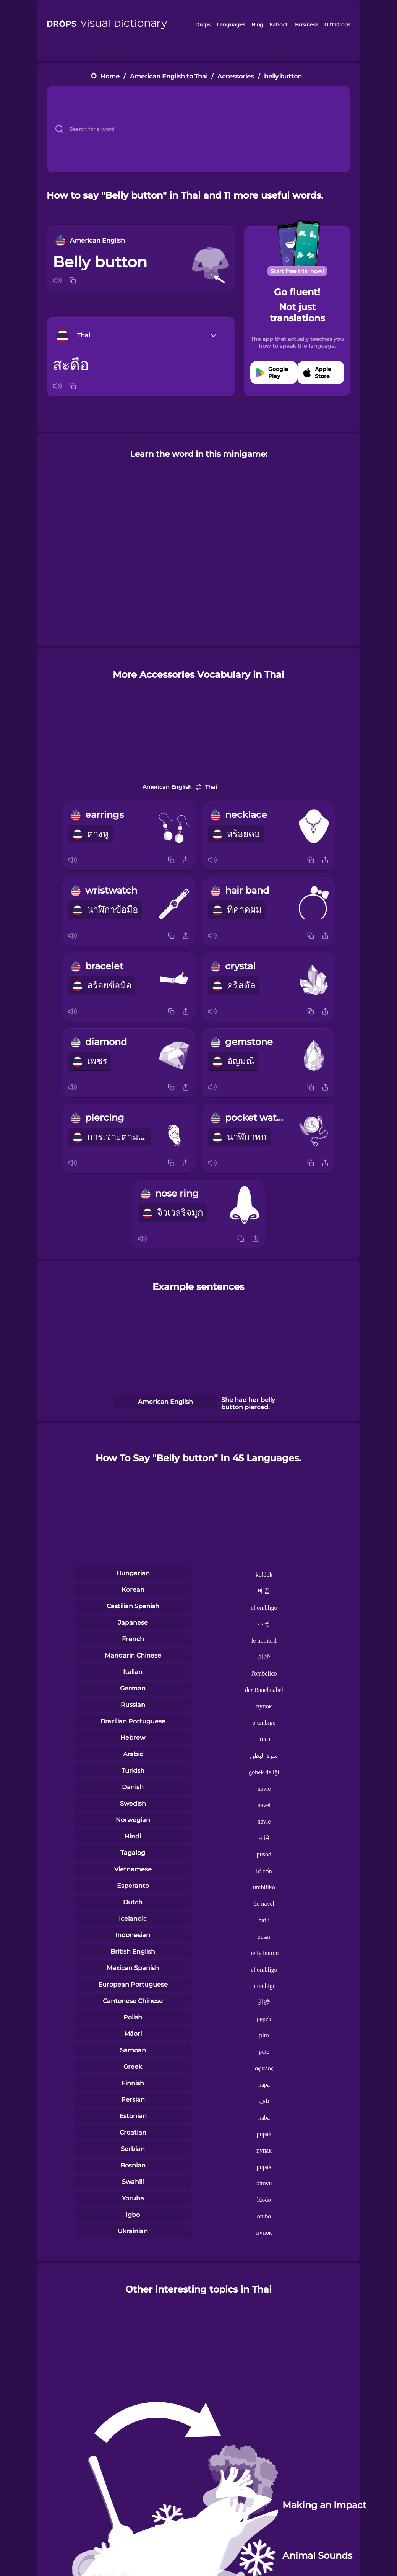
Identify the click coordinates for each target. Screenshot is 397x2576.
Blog (257, 24)
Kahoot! (278, 24)
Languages (231, 24)
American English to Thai (168, 76)
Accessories (235, 76)
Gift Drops (337, 24)
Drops (203, 24)
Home (110, 76)
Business (306, 24)
